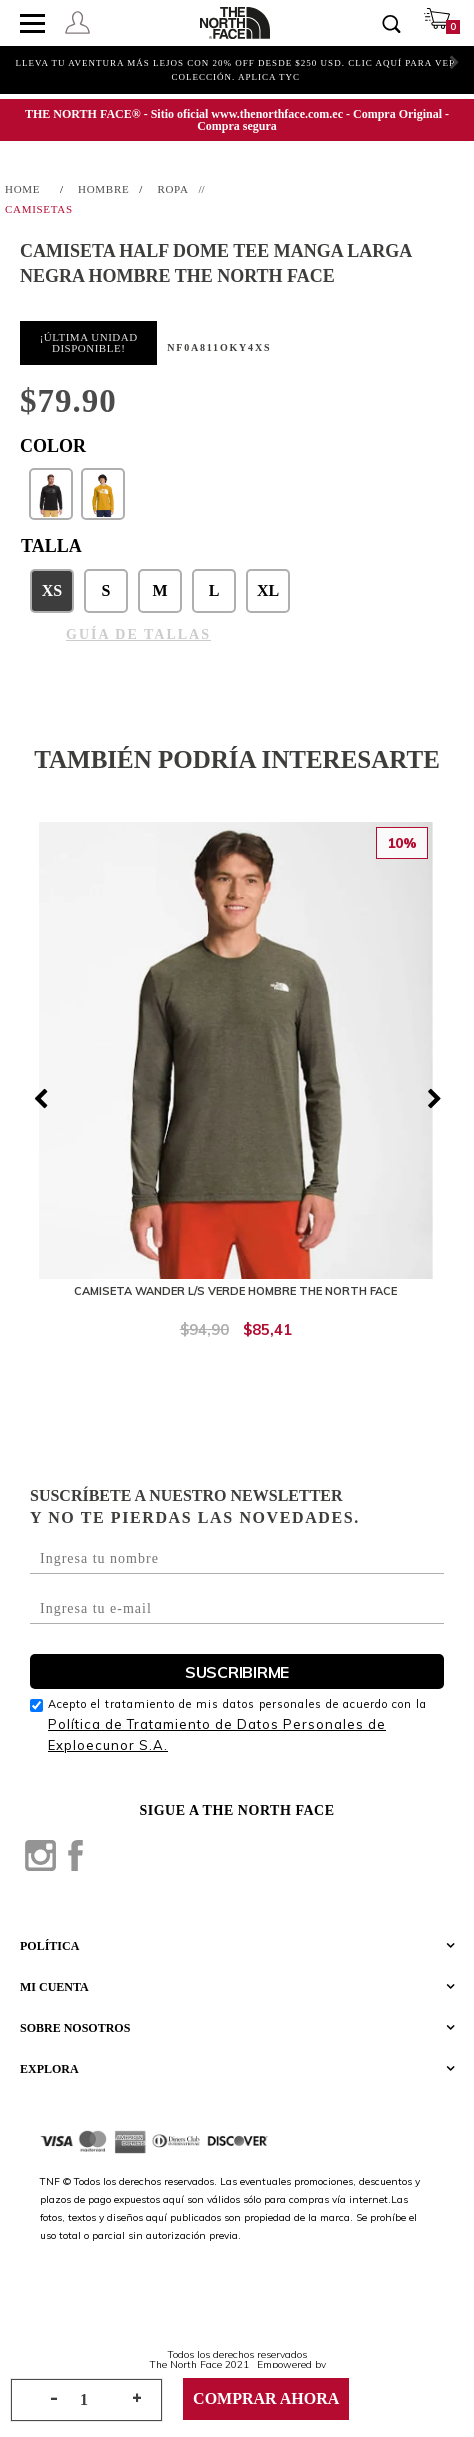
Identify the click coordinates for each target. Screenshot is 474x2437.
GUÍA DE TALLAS (138, 635)
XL (268, 590)
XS (52, 590)
